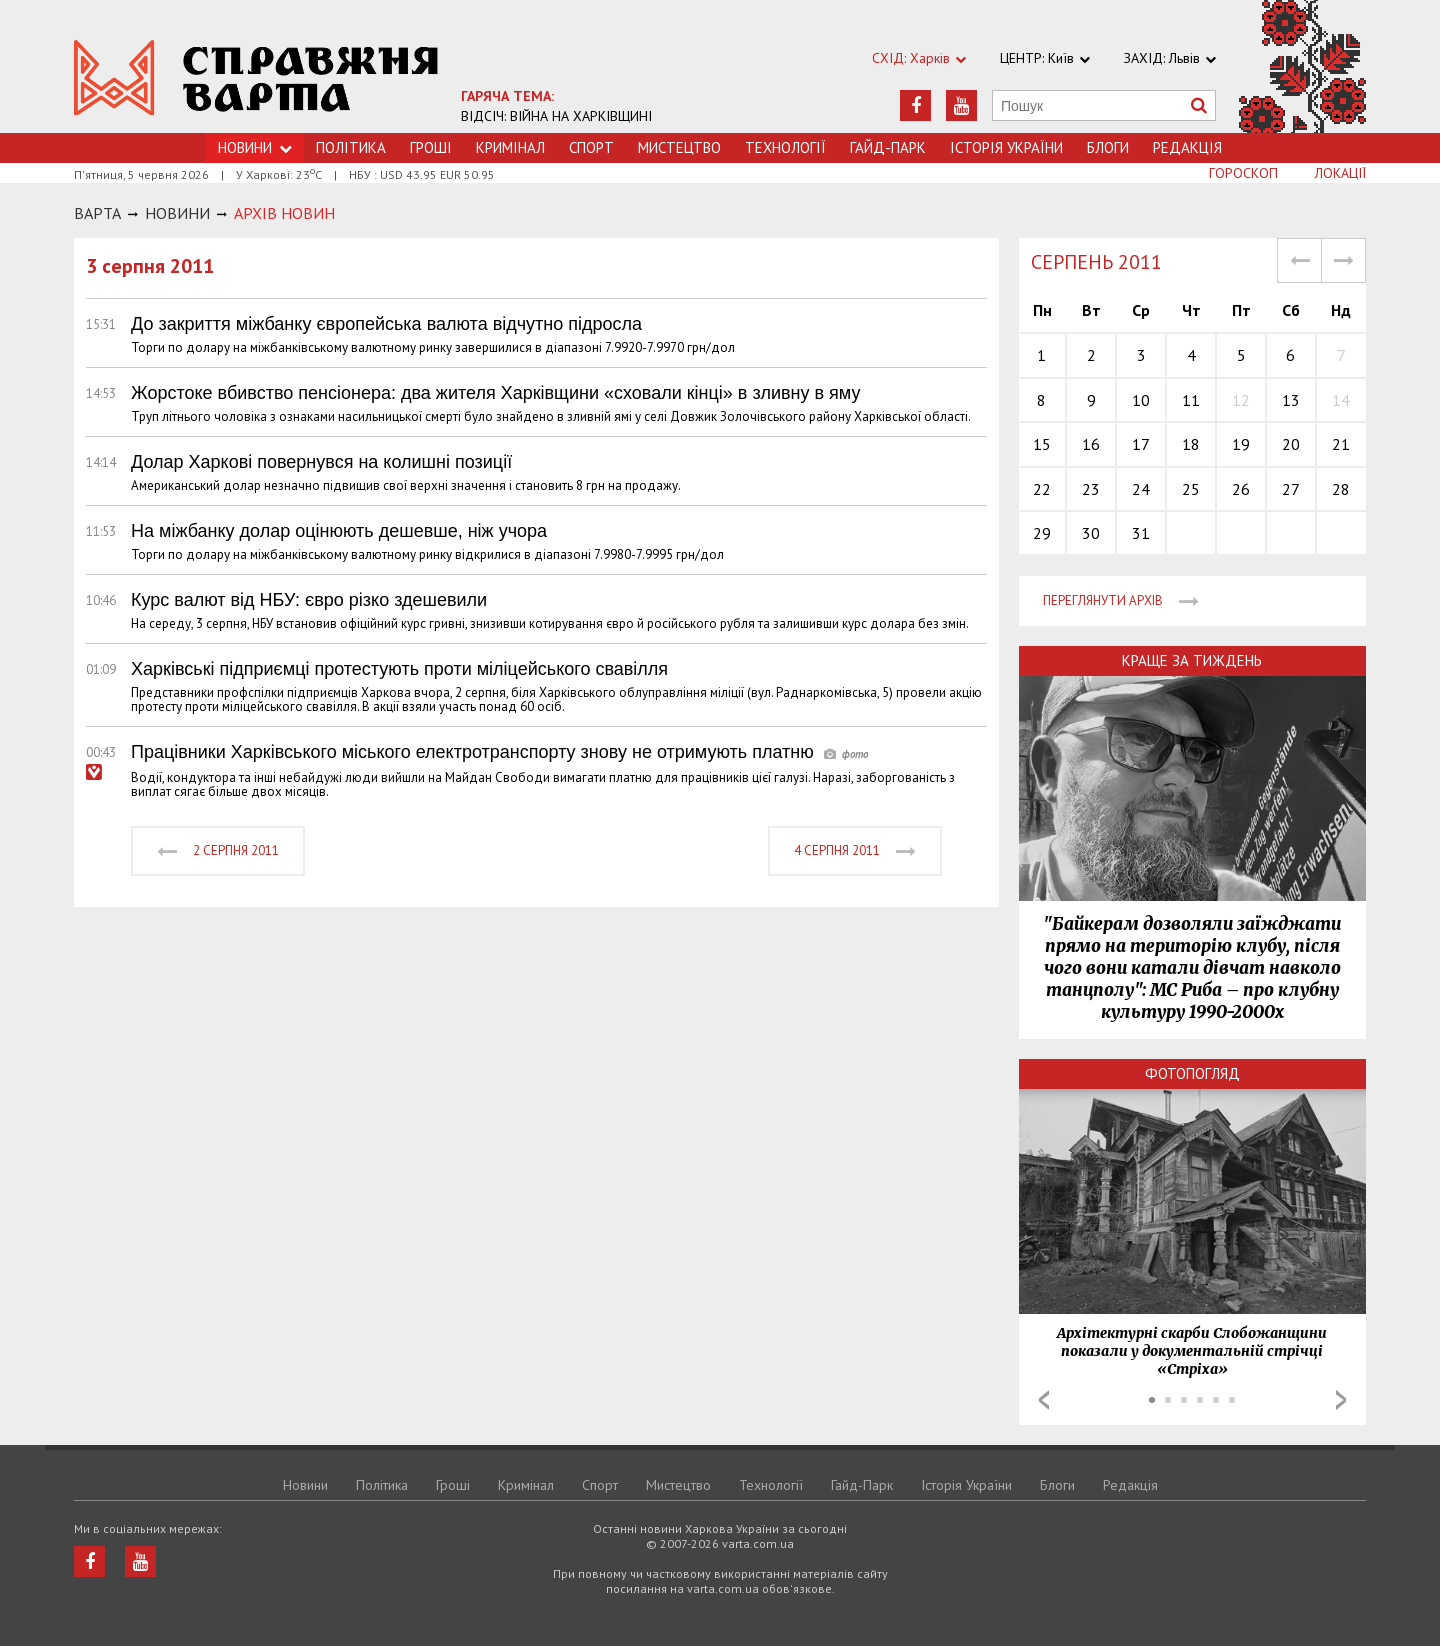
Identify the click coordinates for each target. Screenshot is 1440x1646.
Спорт (591, 147)
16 (1091, 444)
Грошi (431, 147)
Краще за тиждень (1192, 660)
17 (1141, 444)
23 (1091, 489)
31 (1141, 533)
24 (1141, 489)
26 (1241, 489)
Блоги (1108, 147)
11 (1191, 400)
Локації (1340, 173)
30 (1091, 533)
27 (1291, 489)
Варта (97, 213)
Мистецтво (679, 147)
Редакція (1187, 147)
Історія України (1006, 147)
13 (1291, 400)
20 (1291, 444)
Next (1341, 1400)
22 (1042, 489)
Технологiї (785, 147)
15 (1042, 444)
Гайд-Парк (888, 147)
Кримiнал (510, 147)
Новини (305, 1485)
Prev (1044, 1400)
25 (1191, 489)
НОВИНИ (177, 213)
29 (1042, 533)
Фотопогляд (1192, 1073)
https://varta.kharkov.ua (256, 77)
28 (1341, 489)
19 (1241, 444)
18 (1191, 444)
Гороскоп (1243, 173)
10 (1141, 400)
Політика (351, 147)
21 (1341, 444)
